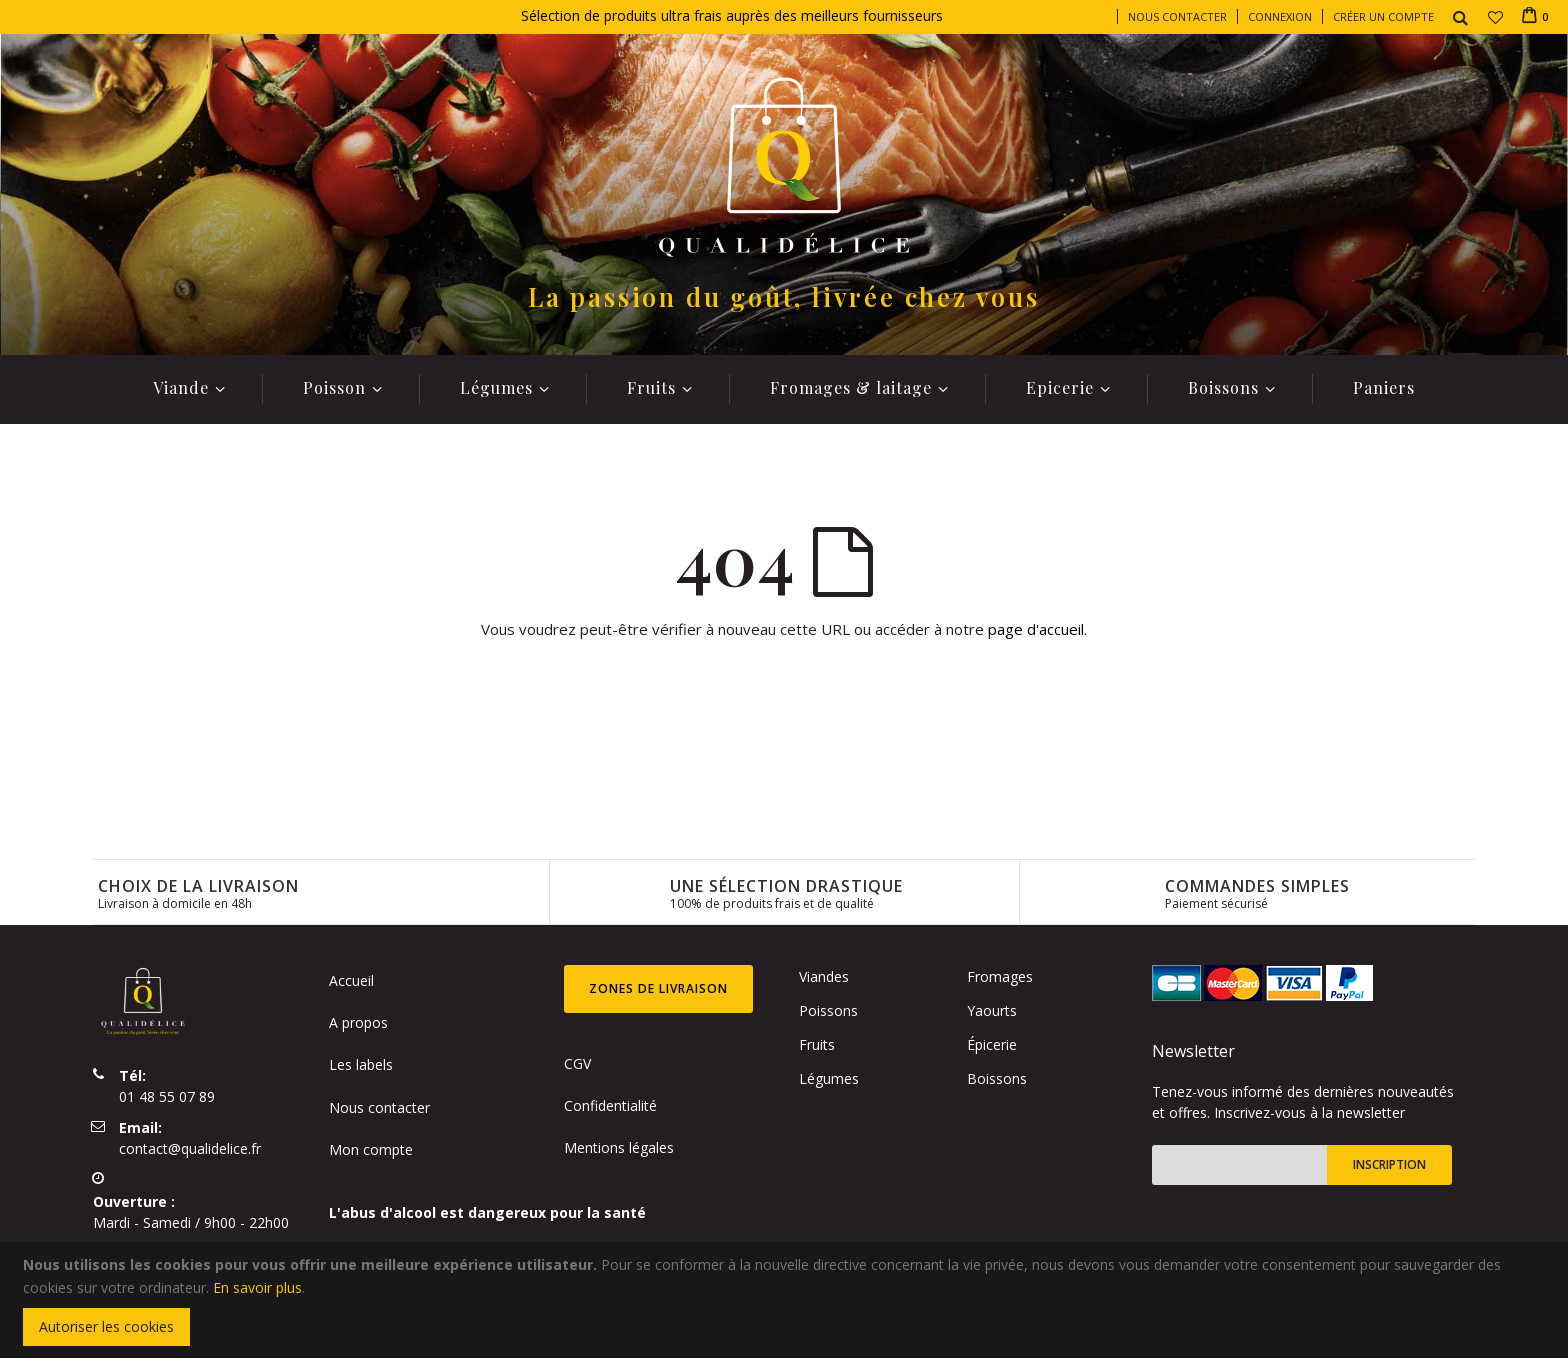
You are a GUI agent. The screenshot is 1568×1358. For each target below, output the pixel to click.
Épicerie (992, 1044)
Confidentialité (610, 1105)
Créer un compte (1383, 16)
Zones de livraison (658, 988)
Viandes (824, 976)
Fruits (817, 1044)
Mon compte (371, 1149)
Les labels (361, 1064)
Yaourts (992, 1010)
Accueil (351, 980)
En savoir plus (257, 1287)
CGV (577, 1063)
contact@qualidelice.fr (190, 1148)
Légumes (829, 1078)
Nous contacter (1177, 16)
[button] (1495, 17)
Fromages (1000, 976)
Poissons (828, 1010)
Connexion (1280, 16)
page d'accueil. (1037, 629)
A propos (358, 1022)
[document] (787, 1300)
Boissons (997, 1078)
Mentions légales (619, 1147)
